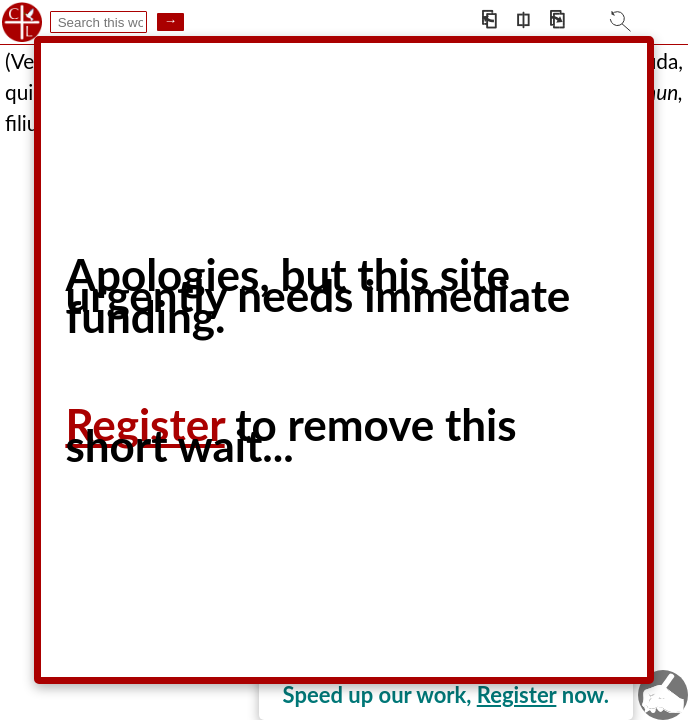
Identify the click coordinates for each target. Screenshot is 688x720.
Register (517, 694)
